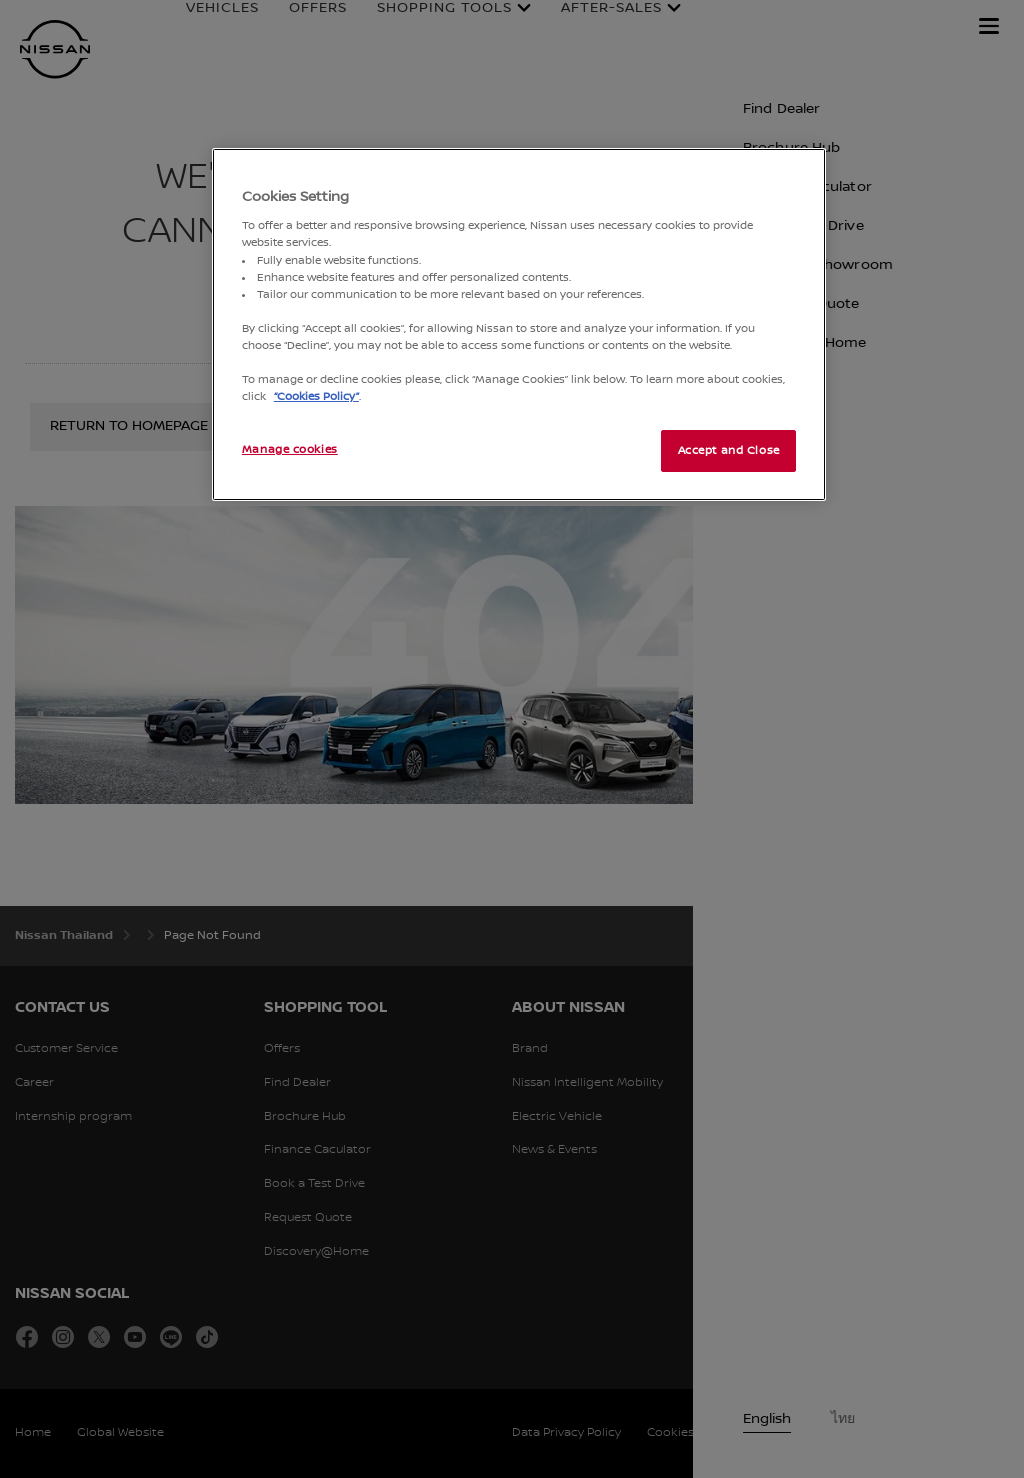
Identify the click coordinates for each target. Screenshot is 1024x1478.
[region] (519, 324)
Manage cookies (290, 449)
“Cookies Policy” (316, 396)
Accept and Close (729, 450)
